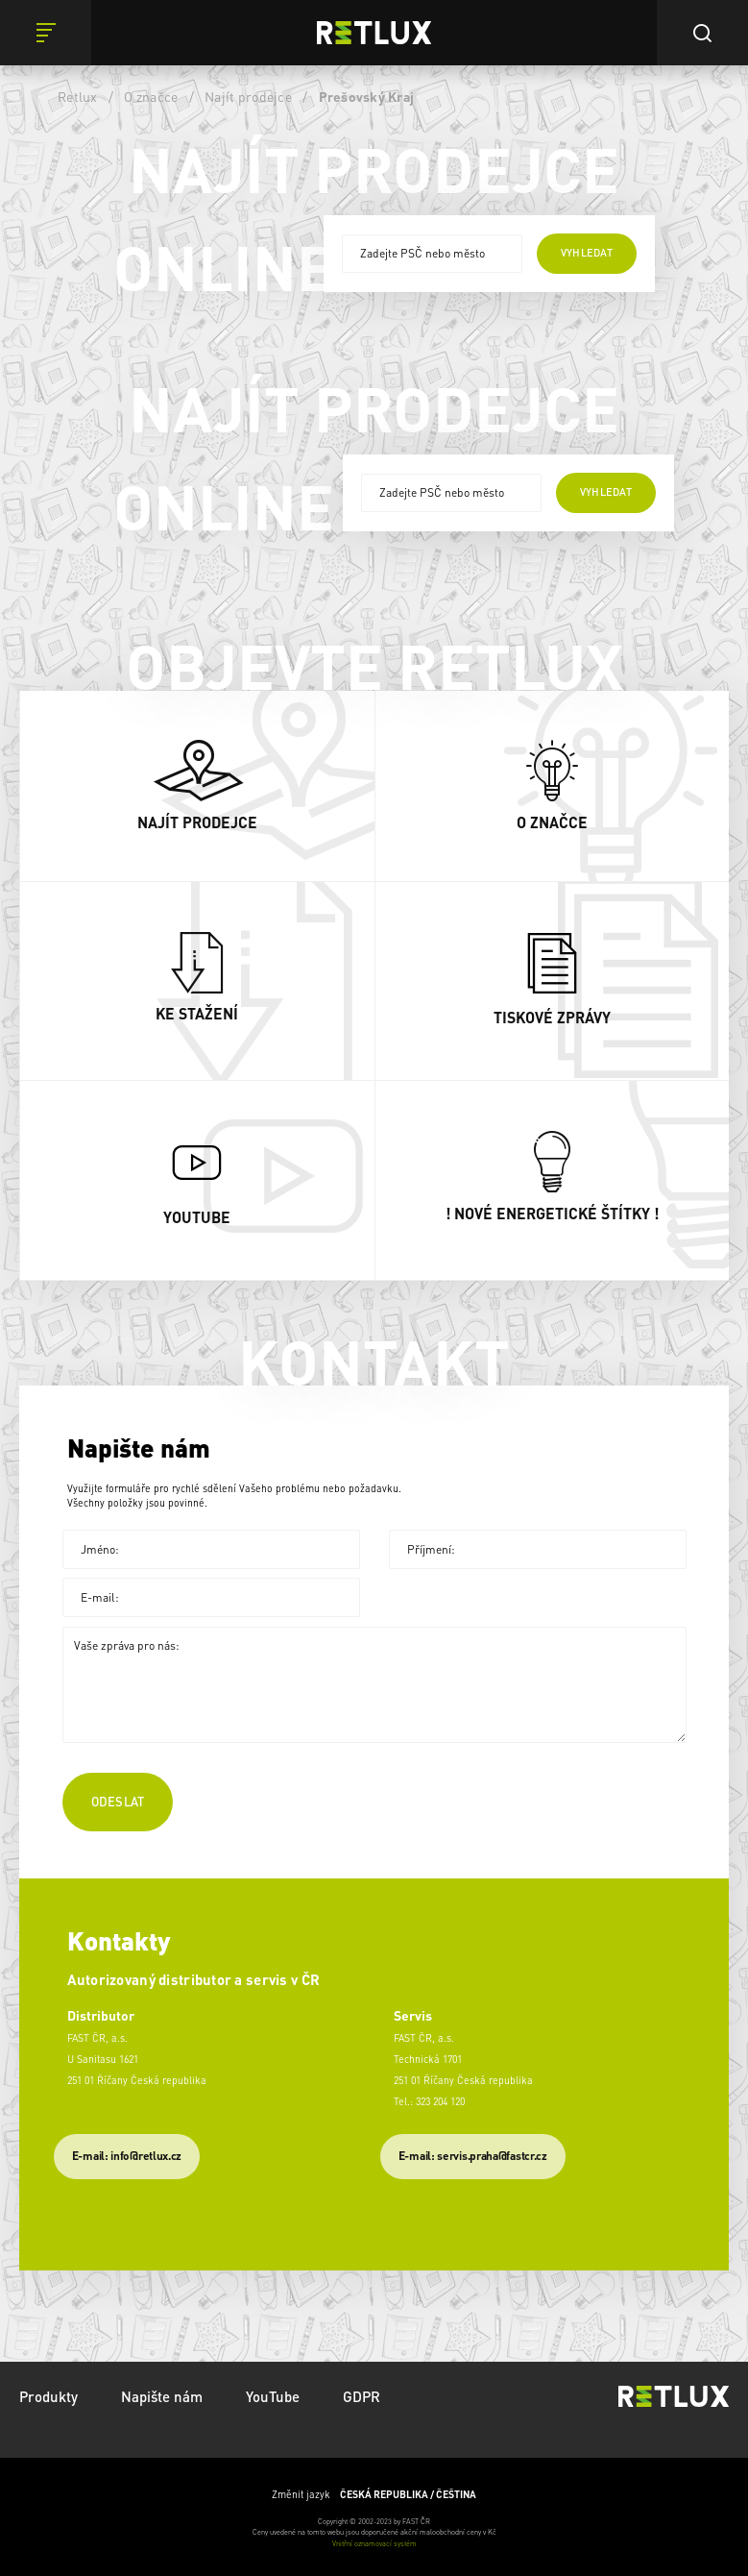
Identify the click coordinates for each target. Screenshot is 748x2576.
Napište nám (162, 2396)
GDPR (361, 2396)
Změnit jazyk (374, 2494)
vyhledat (587, 252)
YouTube (273, 2396)
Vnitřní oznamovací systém (374, 2543)
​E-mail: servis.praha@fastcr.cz (472, 2155)
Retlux (78, 96)
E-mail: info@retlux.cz (126, 2155)
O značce (151, 96)
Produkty (48, 2396)
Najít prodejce (248, 96)
